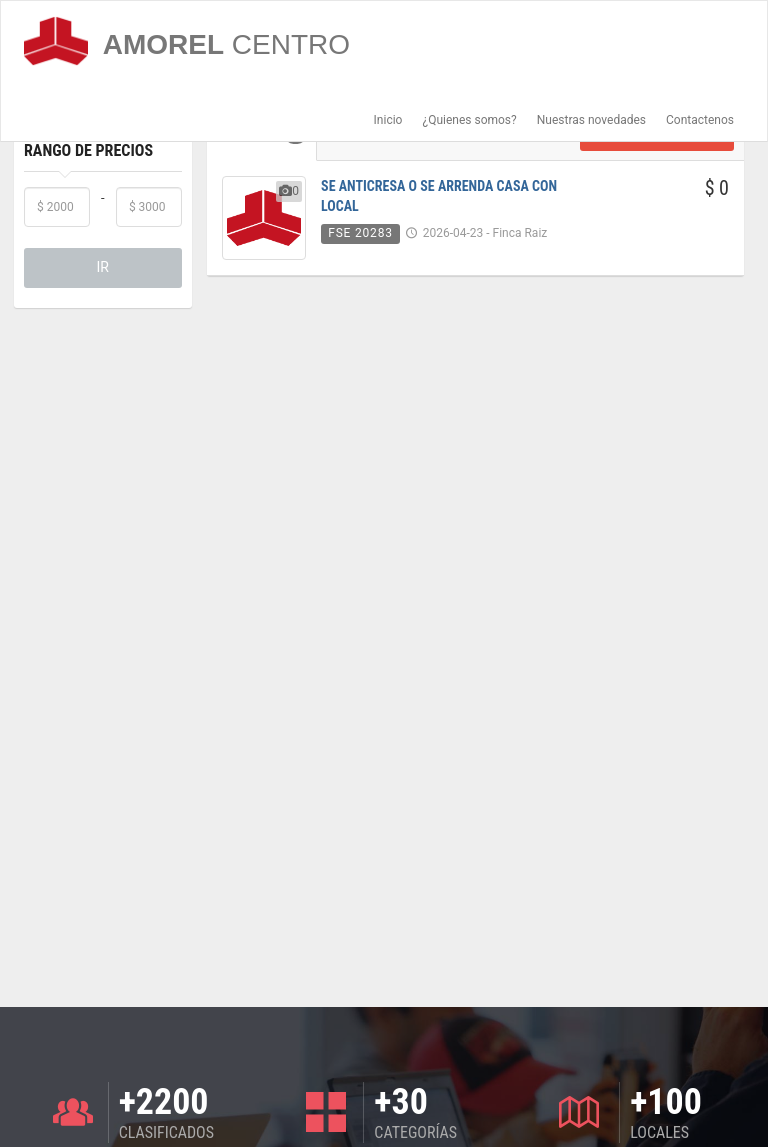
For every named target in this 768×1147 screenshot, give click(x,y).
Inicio (388, 120)
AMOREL (187, 41)
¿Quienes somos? (469, 120)
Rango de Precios (88, 150)
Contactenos (700, 120)
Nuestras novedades (591, 120)
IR (103, 267)
